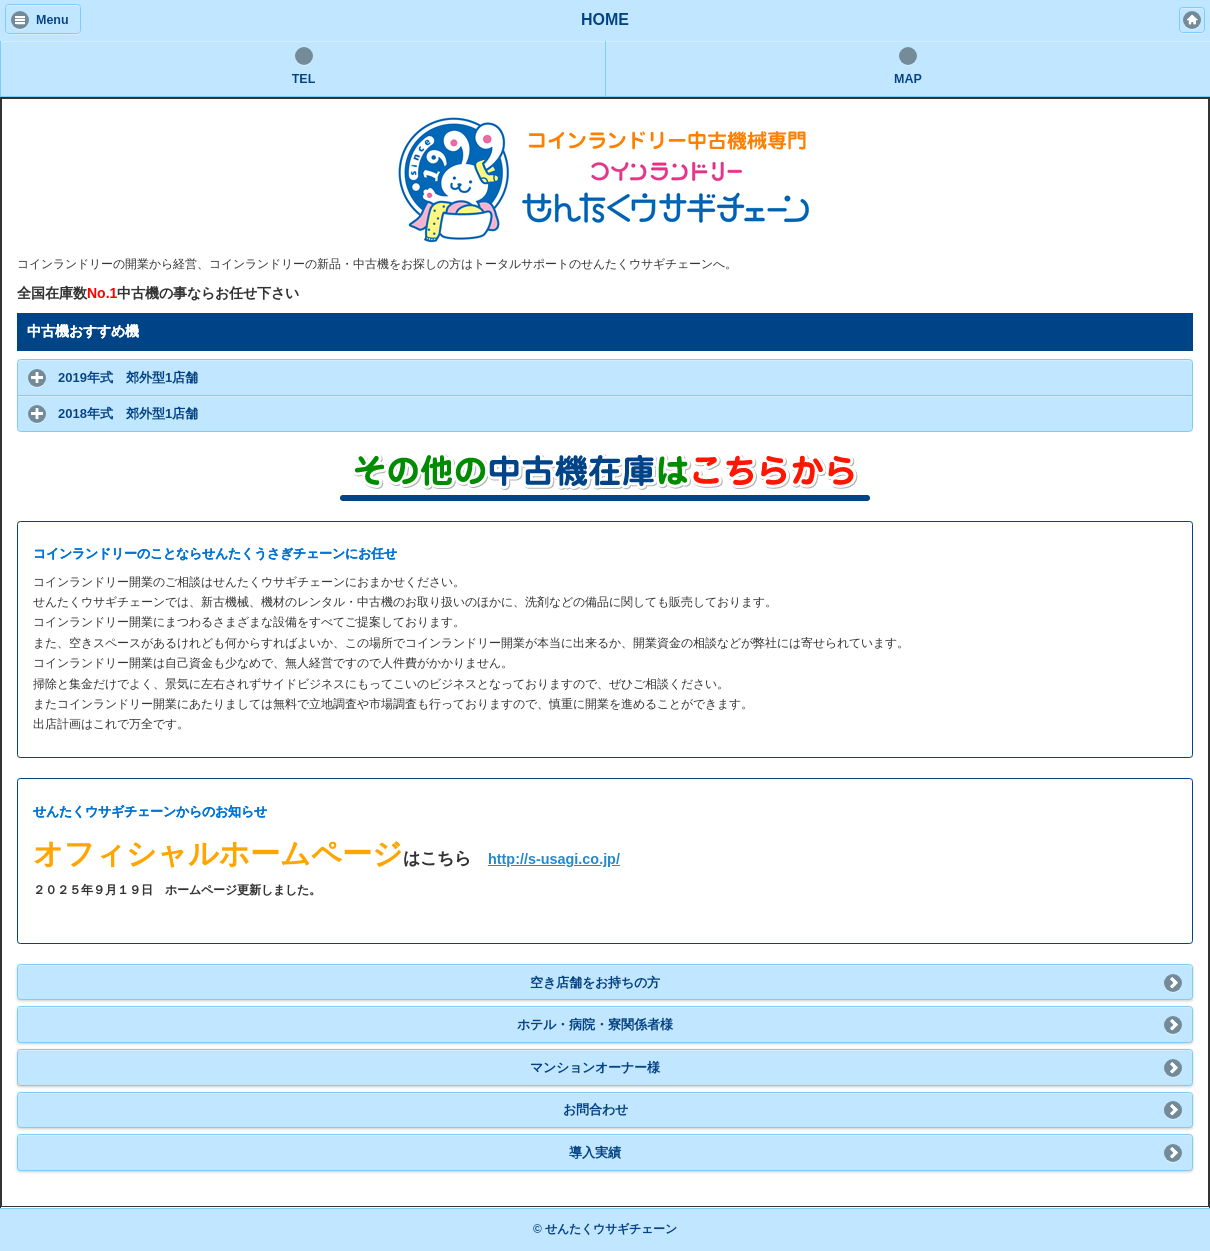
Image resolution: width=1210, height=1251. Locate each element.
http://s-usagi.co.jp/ (554, 859)
